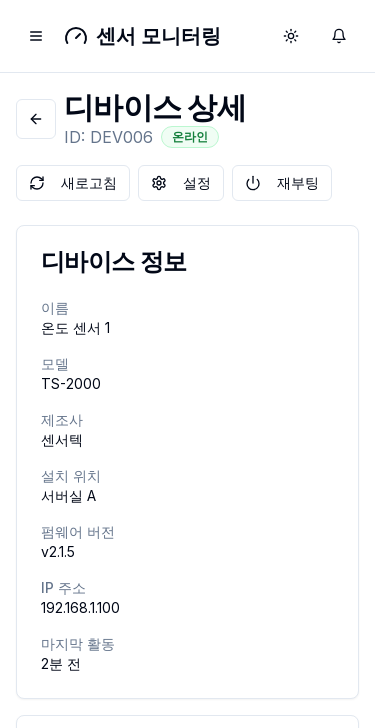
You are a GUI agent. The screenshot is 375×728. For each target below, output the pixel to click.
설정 (181, 182)
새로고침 (73, 182)
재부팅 (282, 182)
